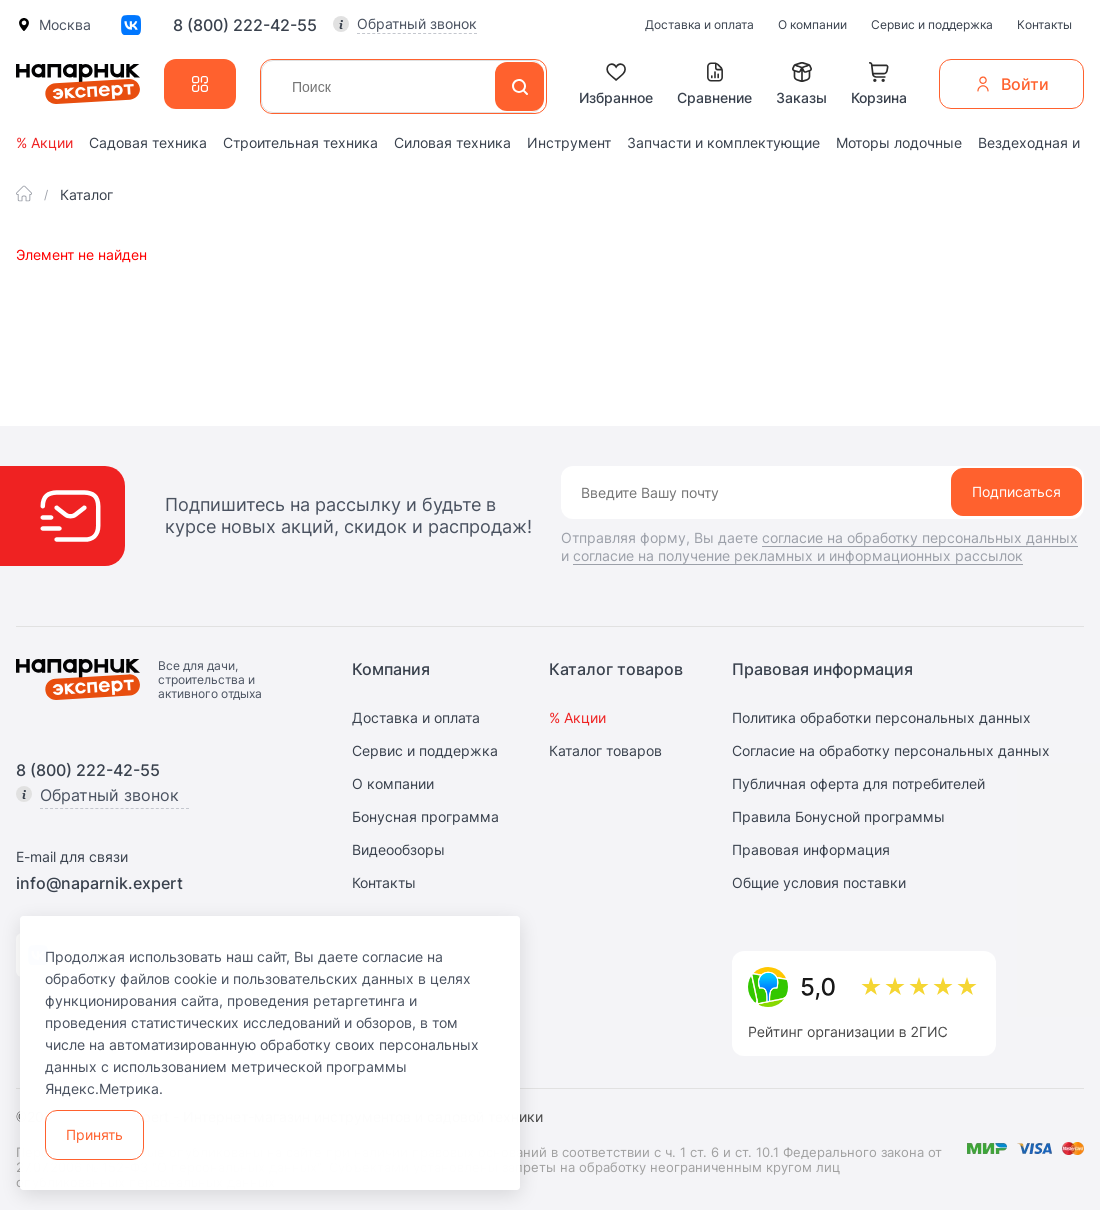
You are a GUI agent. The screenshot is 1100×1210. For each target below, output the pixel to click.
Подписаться (1016, 491)
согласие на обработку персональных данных (920, 537)
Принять (94, 1134)
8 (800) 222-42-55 (245, 25)
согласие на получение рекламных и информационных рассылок (798, 555)
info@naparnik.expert (99, 883)
